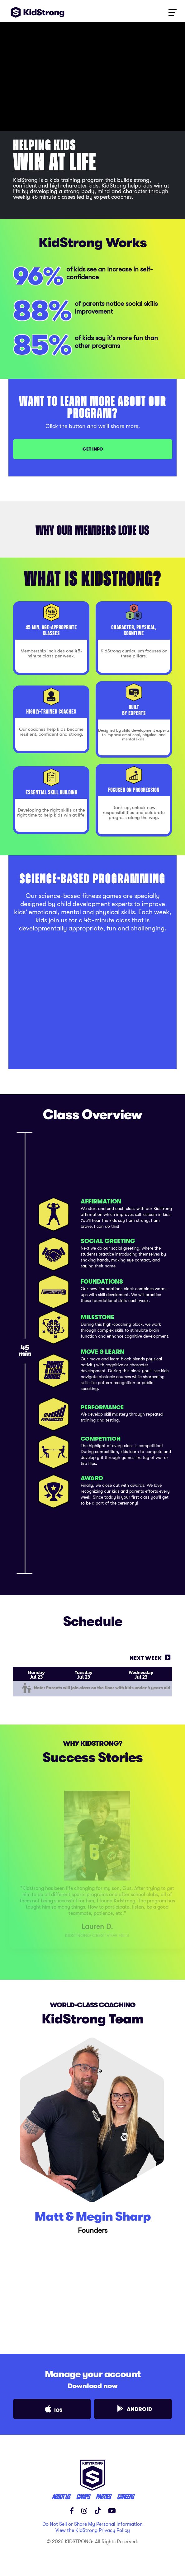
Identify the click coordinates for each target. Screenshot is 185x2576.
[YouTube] (112, 2510)
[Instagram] (84, 2510)
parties (103, 2497)
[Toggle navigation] (172, 12)
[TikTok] (98, 2510)
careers (125, 2497)
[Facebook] (71, 2510)
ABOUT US (61, 2497)
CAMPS (82, 2497)
